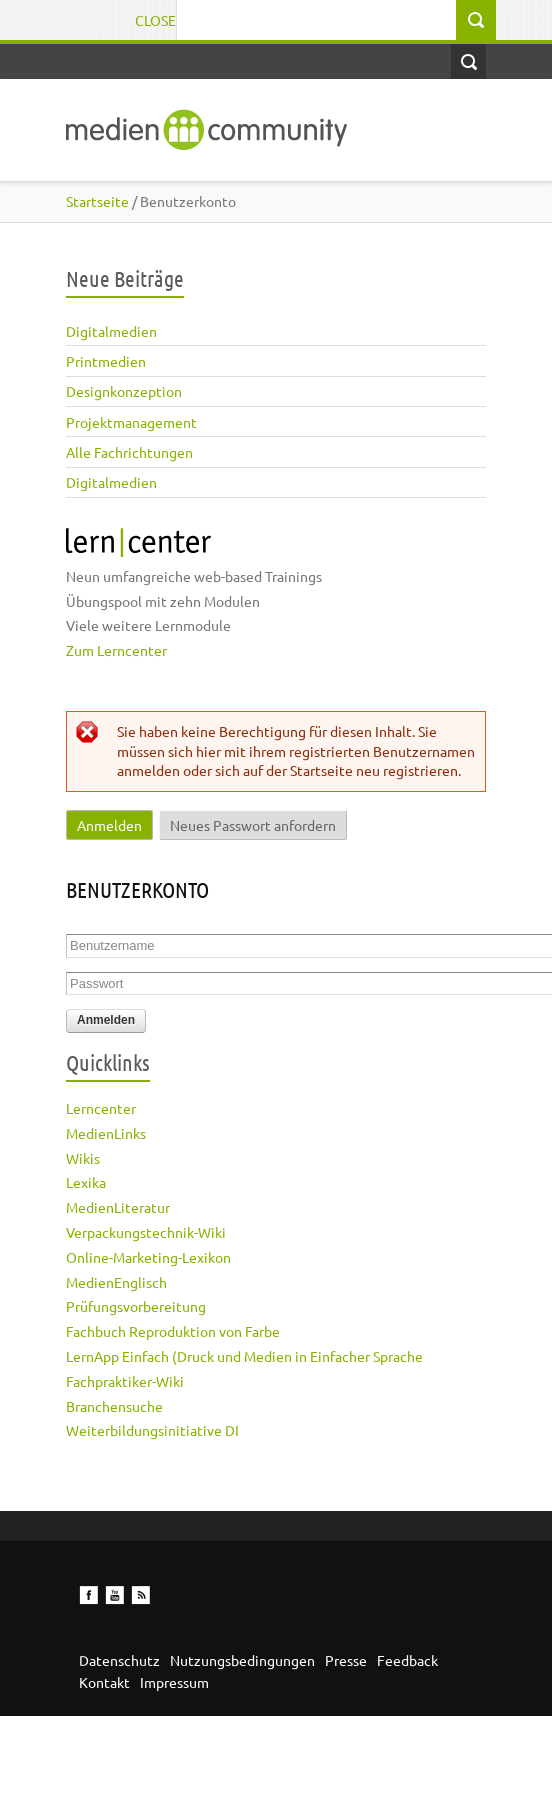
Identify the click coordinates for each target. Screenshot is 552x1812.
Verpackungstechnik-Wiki (146, 1232)
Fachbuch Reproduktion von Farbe (173, 1331)
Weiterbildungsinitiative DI (152, 1430)
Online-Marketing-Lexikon (148, 1257)
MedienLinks (106, 1133)
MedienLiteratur (118, 1207)
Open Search (468, 61)
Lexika (86, 1182)
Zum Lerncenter (116, 650)
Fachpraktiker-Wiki (125, 1381)
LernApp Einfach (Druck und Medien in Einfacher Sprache (244, 1356)
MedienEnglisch (116, 1282)
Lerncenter (101, 1108)
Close (155, 20)
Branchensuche (114, 1406)
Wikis (83, 1158)
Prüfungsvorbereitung (136, 1306)
